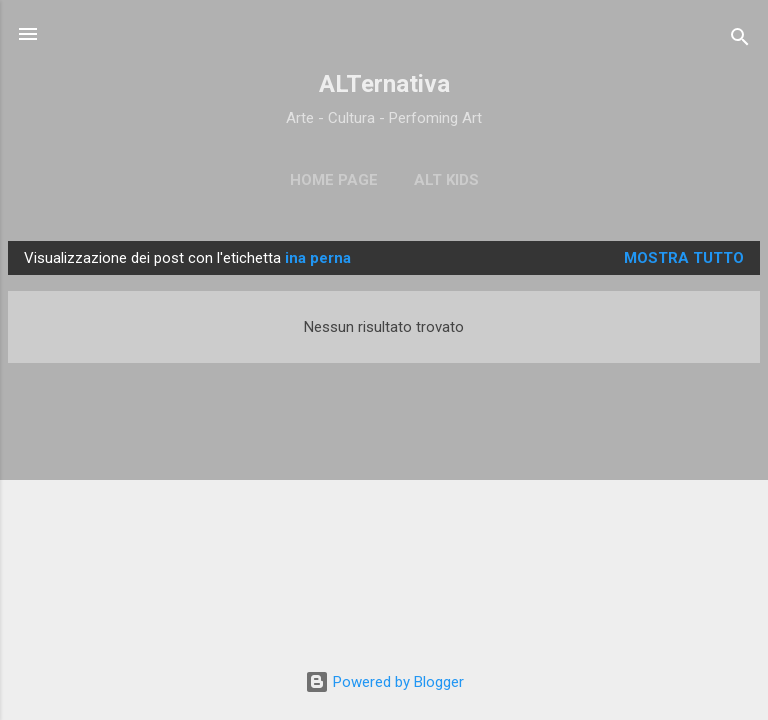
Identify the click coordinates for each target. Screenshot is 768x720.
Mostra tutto (684, 258)
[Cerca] (740, 40)
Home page (334, 180)
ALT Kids (446, 180)
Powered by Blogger (384, 682)
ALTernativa (384, 84)
